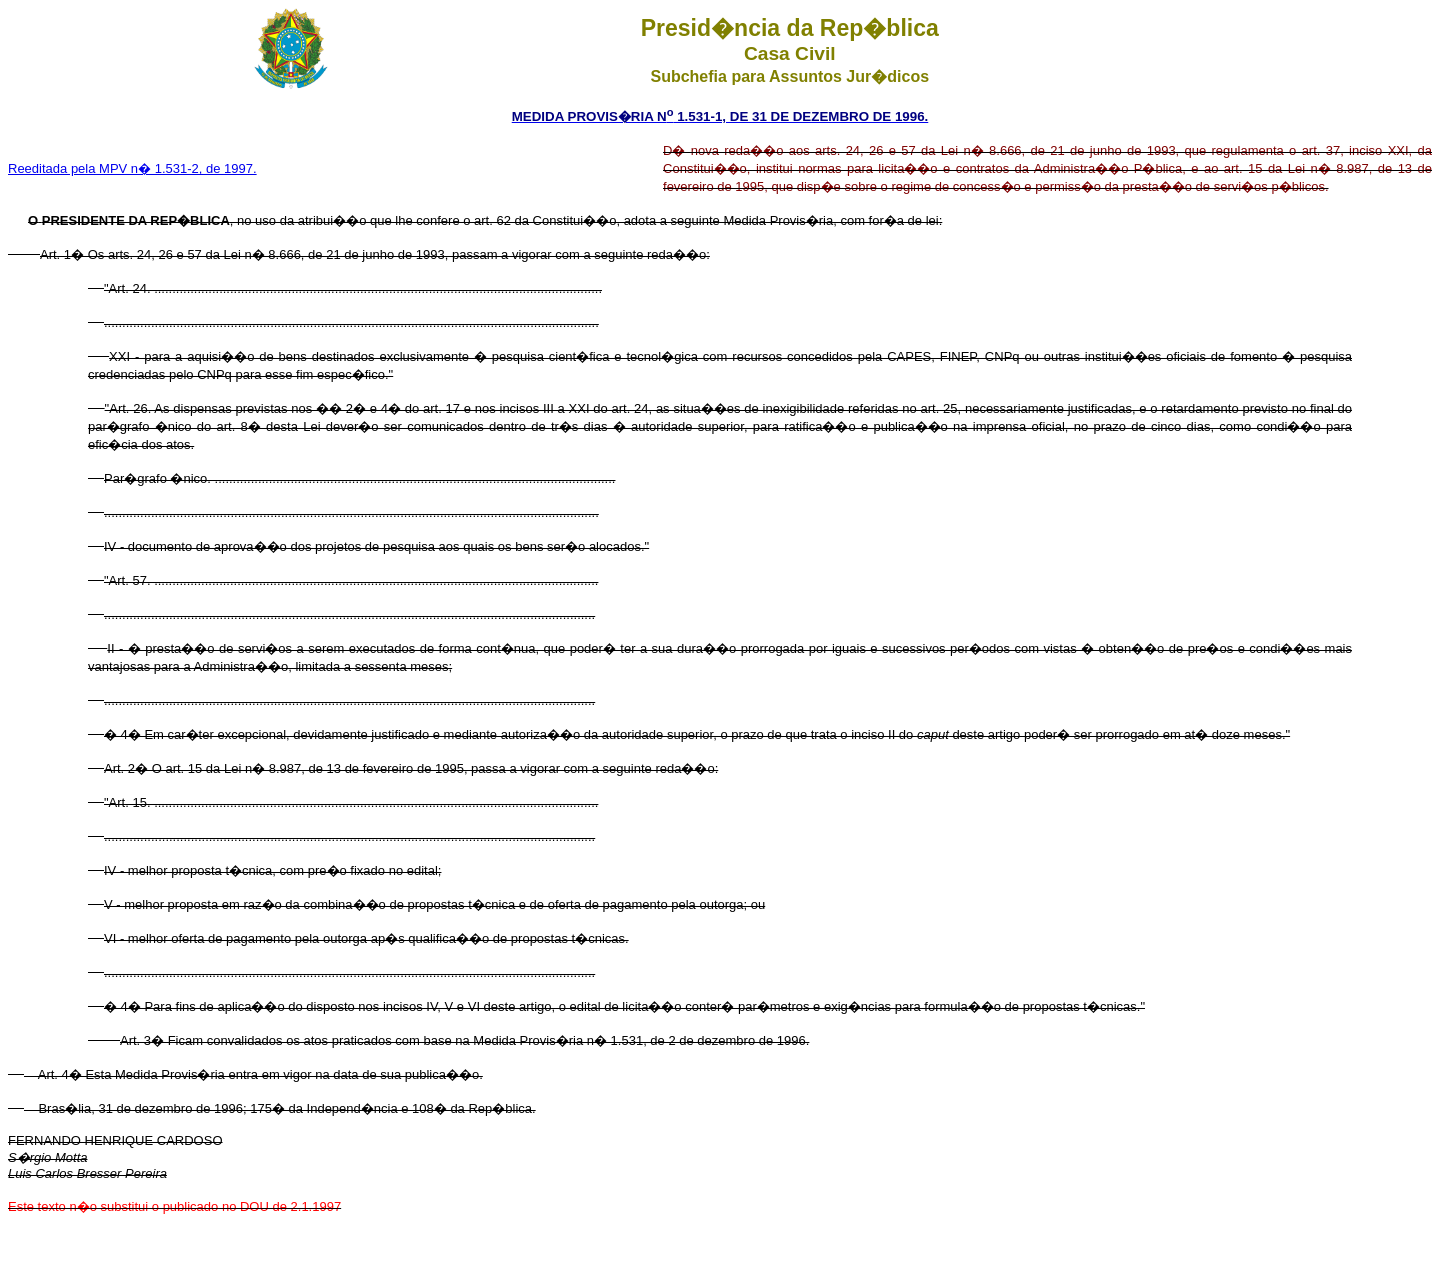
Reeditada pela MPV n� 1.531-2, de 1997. (132, 168)
